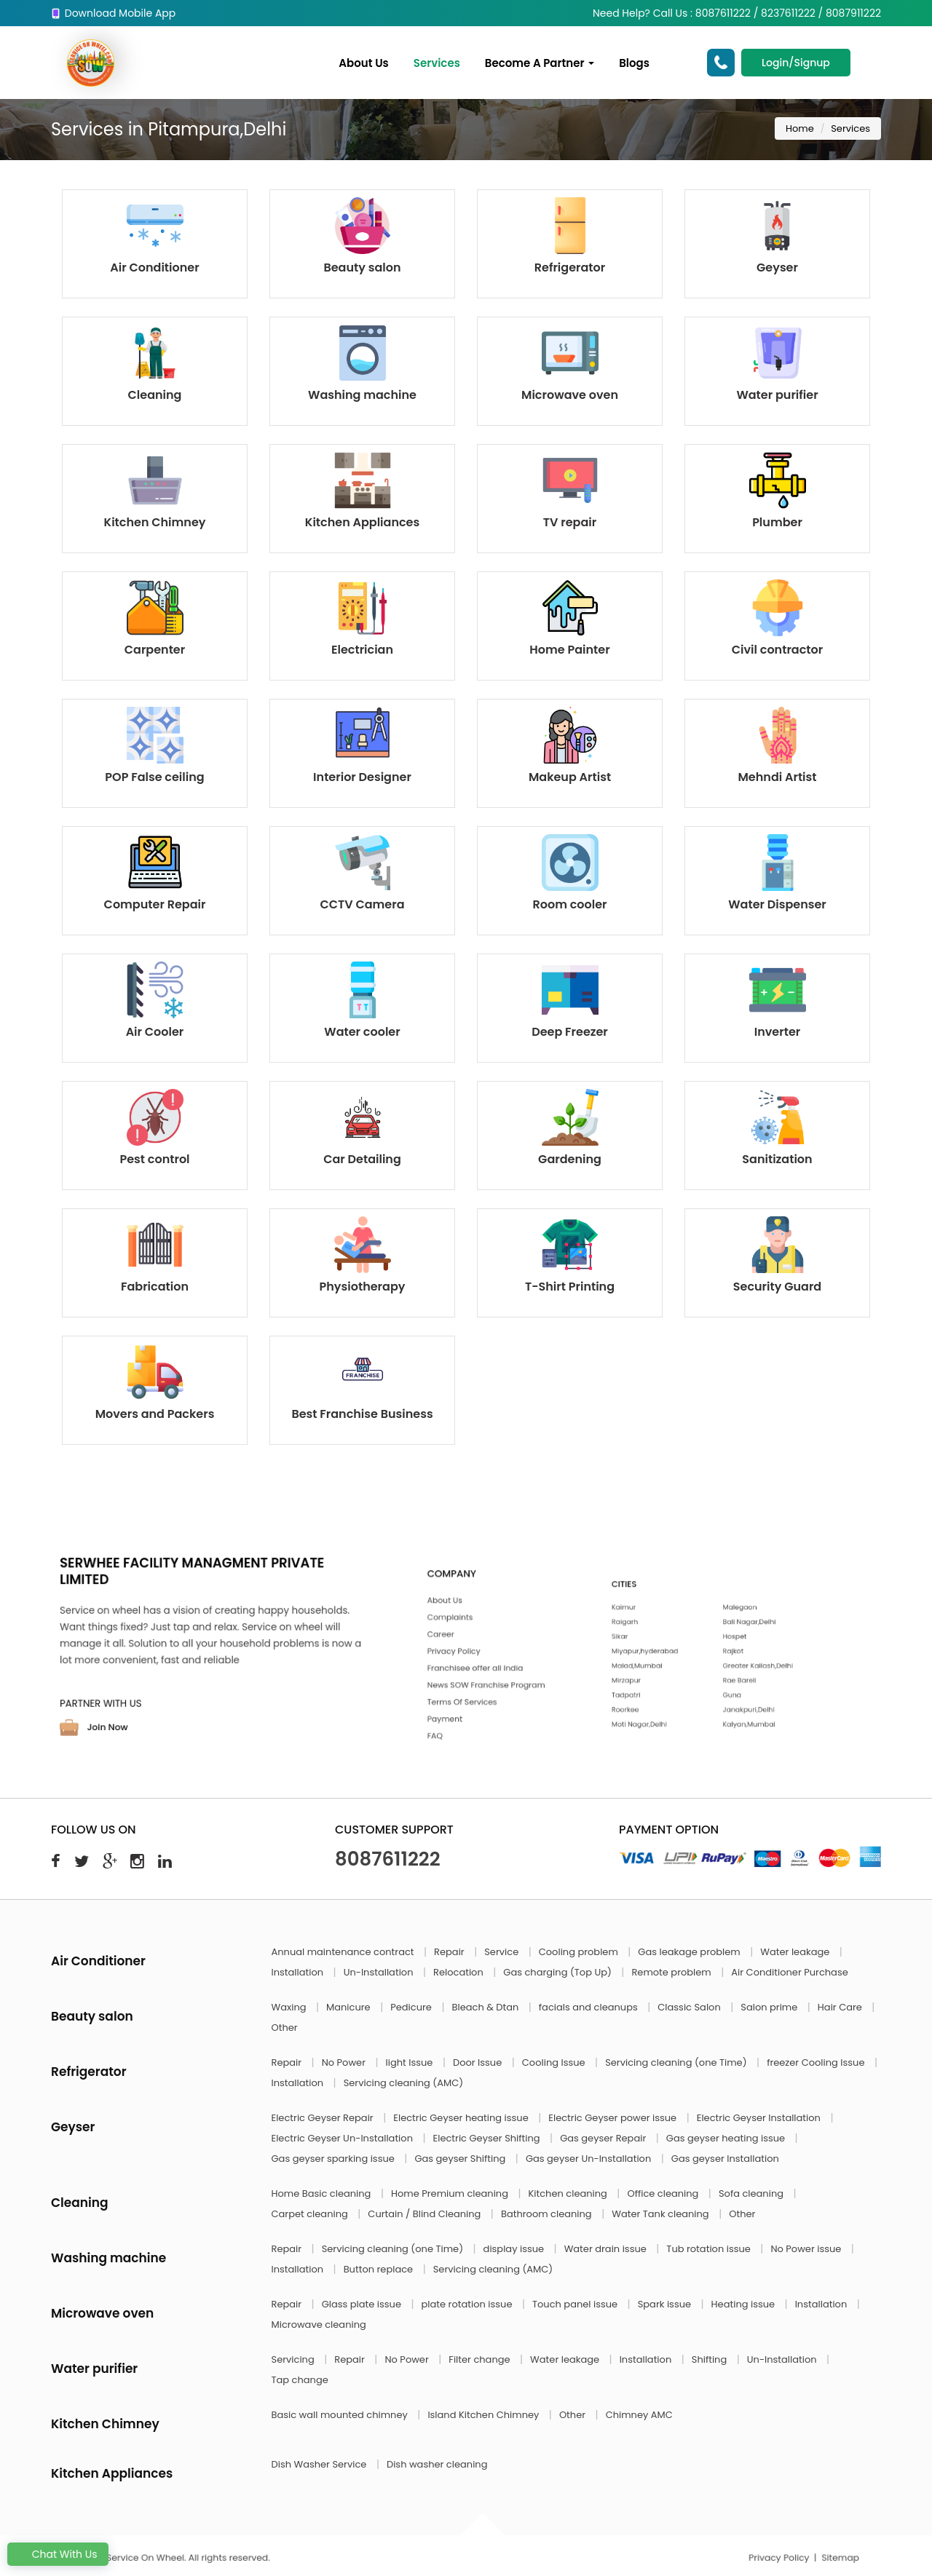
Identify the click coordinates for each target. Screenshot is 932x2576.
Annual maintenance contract (344, 1952)
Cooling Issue (555, 2062)
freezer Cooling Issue (817, 2062)
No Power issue (806, 2249)
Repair (450, 1952)
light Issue (410, 2062)
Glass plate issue (363, 2304)
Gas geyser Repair (604, 2138)
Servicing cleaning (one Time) (677, 2062)
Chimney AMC (639, 2415)
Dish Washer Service (320, 2464)
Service (502, 1952)
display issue (515, 2249)
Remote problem (672, 1972)
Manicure (349, 2007)
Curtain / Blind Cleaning (425, 2214)
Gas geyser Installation (725, 2158)
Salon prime (770, 2007)
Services (437, 63)
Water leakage (796, 1952)
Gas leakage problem (690, 1952)
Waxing (290, 2007)
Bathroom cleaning (547, 2214)
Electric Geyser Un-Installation (344, 2138)
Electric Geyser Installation (760, 2118)
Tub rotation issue (709, 2249)
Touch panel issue (576, 2304)
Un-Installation (380, 1972)
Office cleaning (663, 2193)
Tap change (300, 2380)
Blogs (635, 63)
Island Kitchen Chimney (484, 2415)
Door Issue (479, 2062)
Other (285, 2027)
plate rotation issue (468, 2304)
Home (800, 128)
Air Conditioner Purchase (789, 1972)
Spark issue (666, 2304)
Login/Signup (796, 62)
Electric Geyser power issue (613, 2118)
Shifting (711, 2359)
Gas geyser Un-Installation (590, 2158)
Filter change (481, 2359)
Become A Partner (539, 63)
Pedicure (412, 2007)
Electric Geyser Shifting (488, 2138)
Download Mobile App (113, 13)
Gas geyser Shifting (461, 2158)
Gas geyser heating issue (727, 2138)
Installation (299, 1972)
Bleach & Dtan (486, 2007)
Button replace (380, 2269)
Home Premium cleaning (450, 2193)
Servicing (294, 2359)
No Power (345, 2062)
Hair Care (841, 2007)
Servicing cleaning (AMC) (404, 2083)
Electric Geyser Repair (324, 2118)
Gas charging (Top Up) (558, 1972)
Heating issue (744, 2304)
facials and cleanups (589, 2007)
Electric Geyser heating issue (462, 2118)
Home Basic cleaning (323, 2193)
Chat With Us (58, 2554)
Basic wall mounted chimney (341, 2415)
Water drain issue (606, 2249)
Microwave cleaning (319, 2324)
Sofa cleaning (752, 2193)
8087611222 (388, 1859)
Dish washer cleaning (437, 2464)
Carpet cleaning (311, 2214)
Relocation (459, 1972)
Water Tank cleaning (661, 2214)
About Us (364, 63)
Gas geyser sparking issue (335, 2158)
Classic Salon (690, 2007)
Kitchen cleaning (569, 2193)
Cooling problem (580, 1952)
